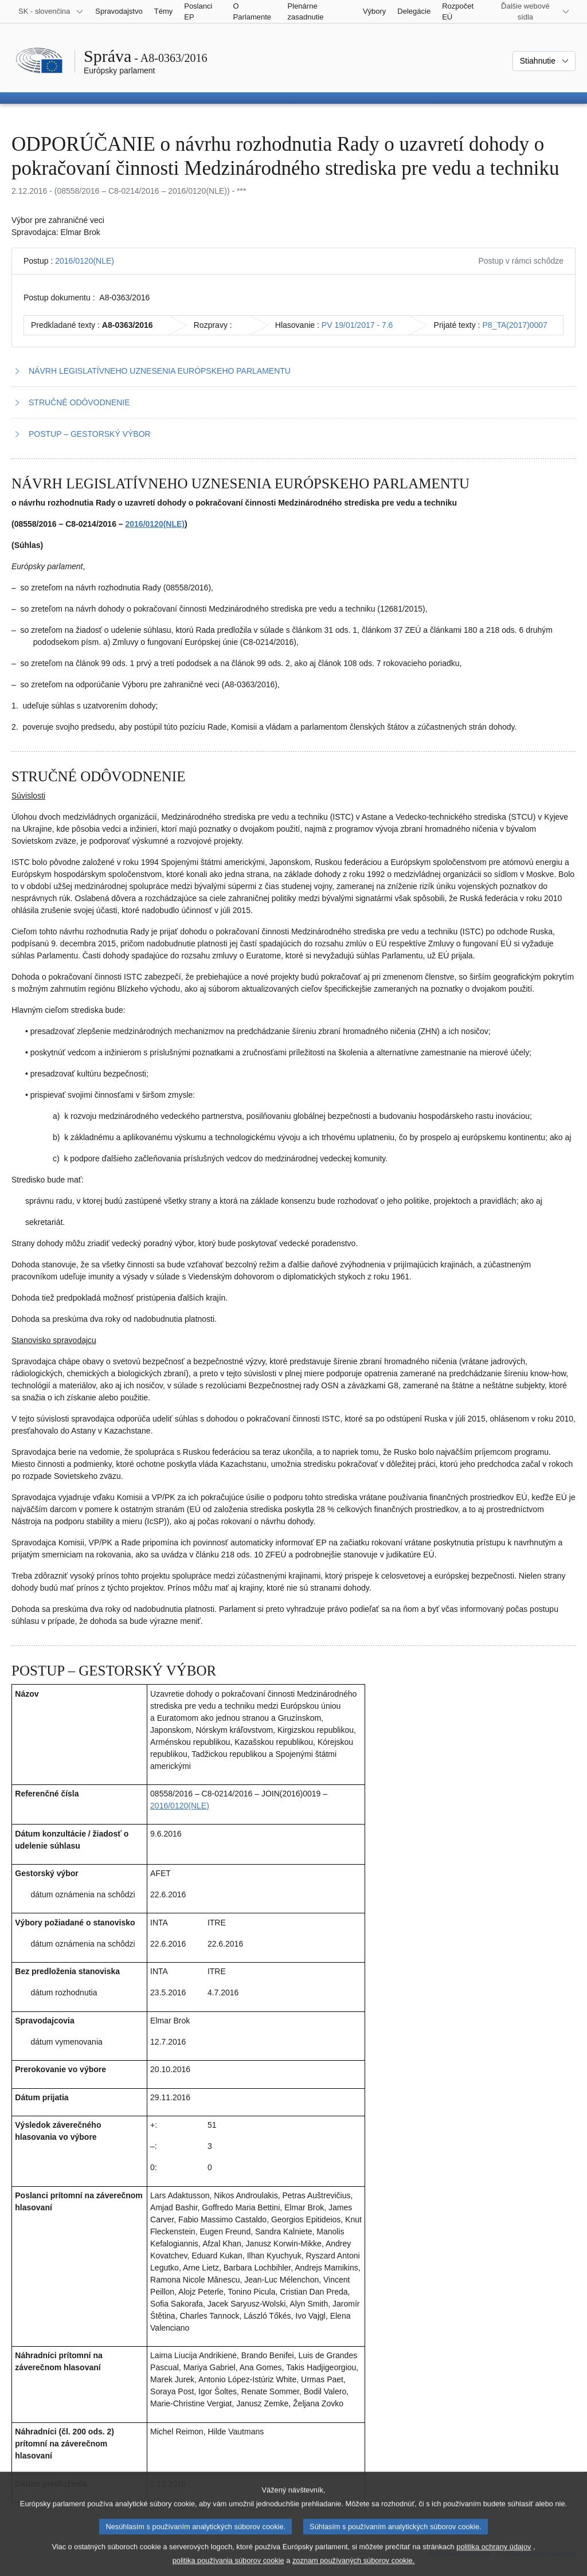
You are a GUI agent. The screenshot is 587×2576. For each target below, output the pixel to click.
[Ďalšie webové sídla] (532, 11)
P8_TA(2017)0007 (514, 325)
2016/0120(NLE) (84, 260)
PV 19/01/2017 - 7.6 (357, 325)
